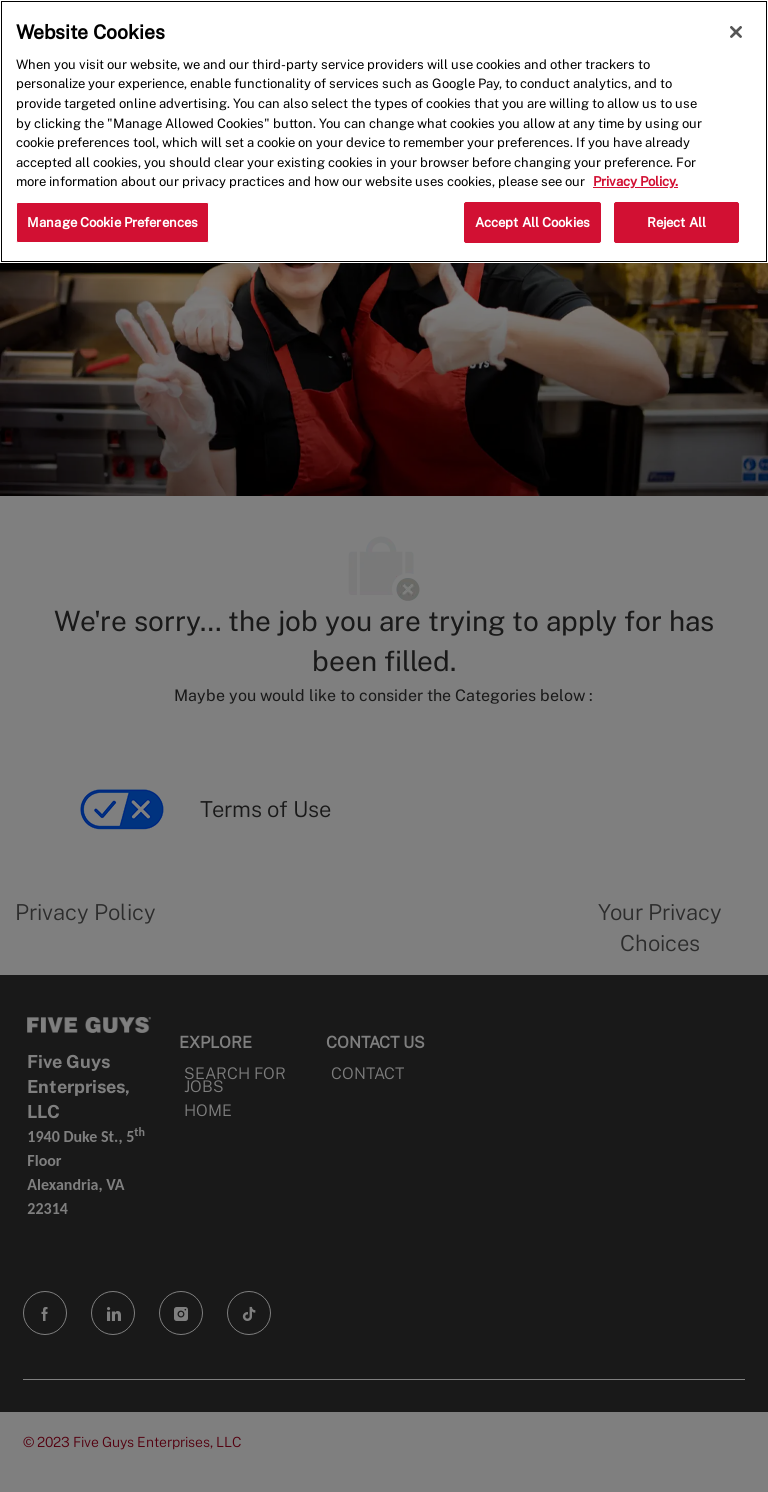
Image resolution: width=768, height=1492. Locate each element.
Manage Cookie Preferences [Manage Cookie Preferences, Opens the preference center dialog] (112, 222)
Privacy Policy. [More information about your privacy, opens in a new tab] (635, 181)
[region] (384, 131)
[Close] (736, 32)
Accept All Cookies (532, 222)
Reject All (676, 222)
